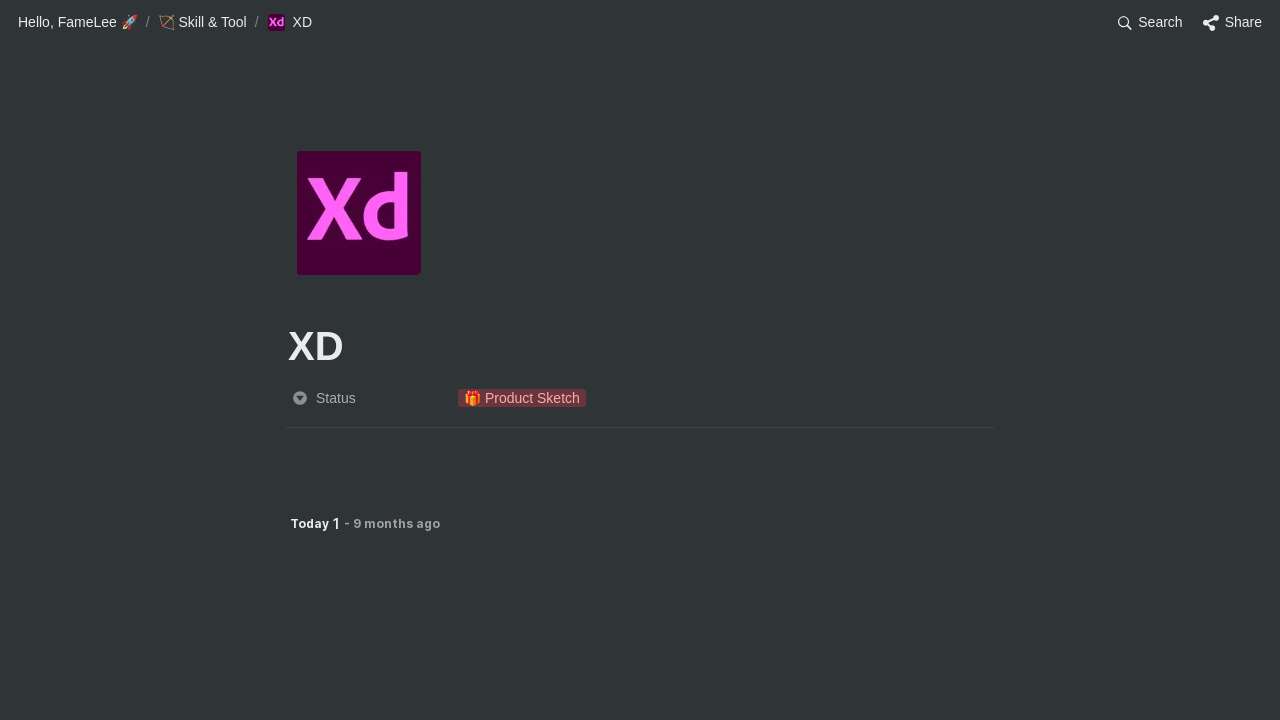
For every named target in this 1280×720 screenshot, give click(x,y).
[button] (78, 23)
